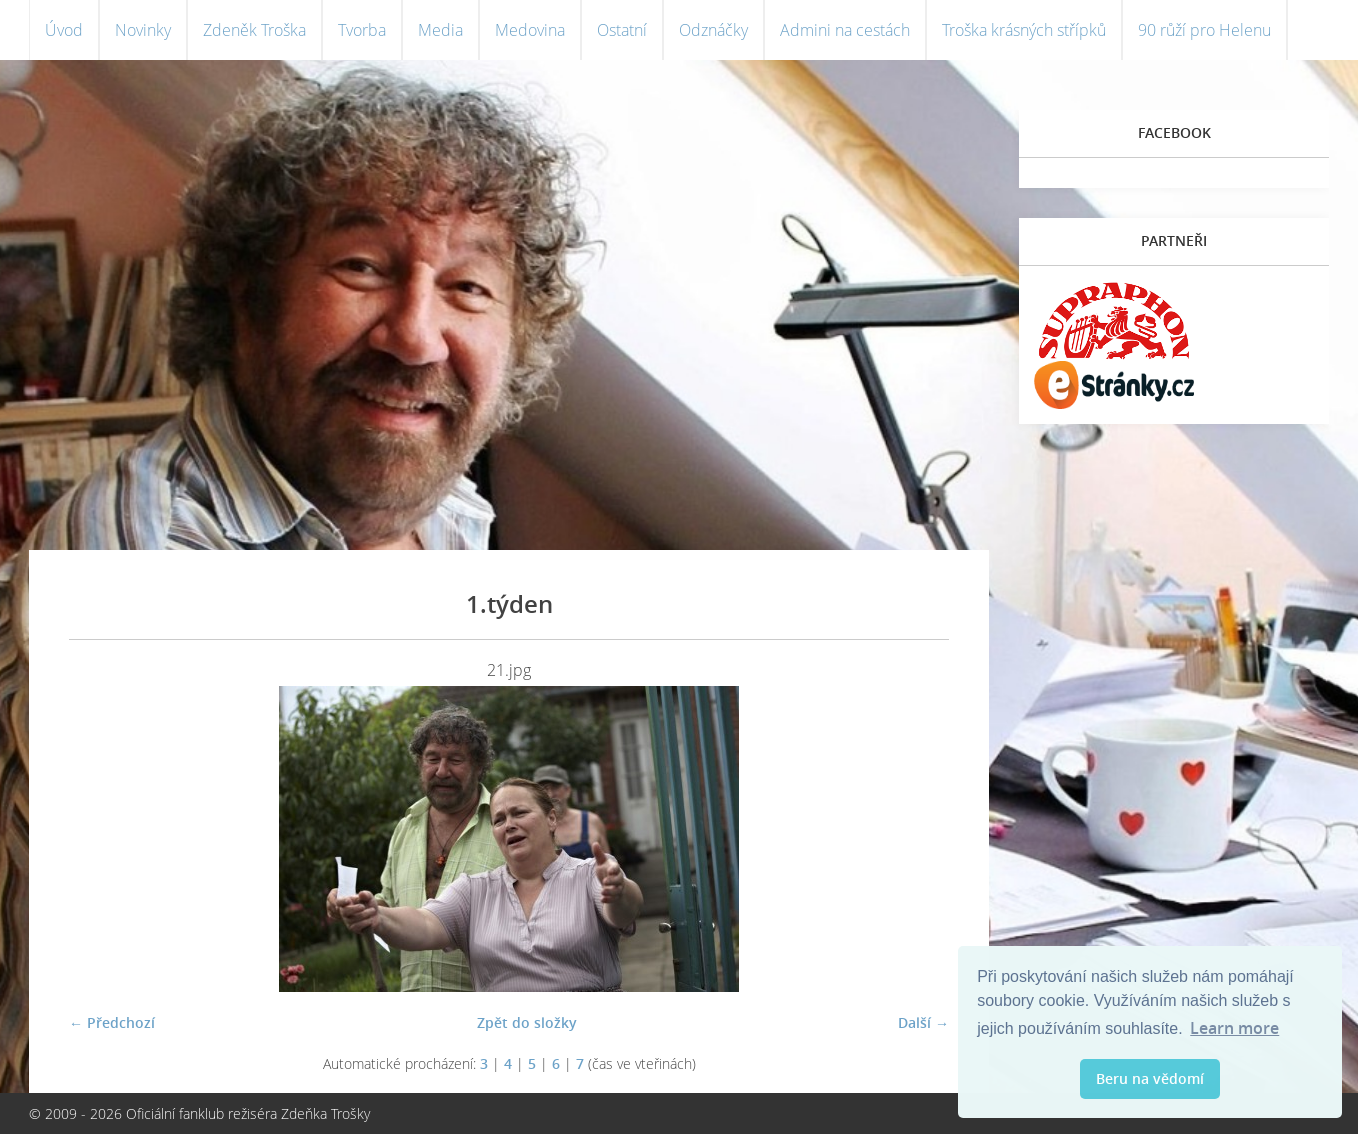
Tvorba (362, 30)
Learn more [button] (1234, 1028)
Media (440, 30)
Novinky (143, 30)
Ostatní (622, 30)
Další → (923, 1022)
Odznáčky (713, 30)
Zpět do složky (527, 1022)
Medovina (530, 30)
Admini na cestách (845, 30)
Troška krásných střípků (1024, 30)
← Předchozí (112, 1022)
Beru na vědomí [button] (1150, 1078)
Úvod (64, 30)
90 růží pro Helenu (1204, 30)
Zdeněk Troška (254, 30)
